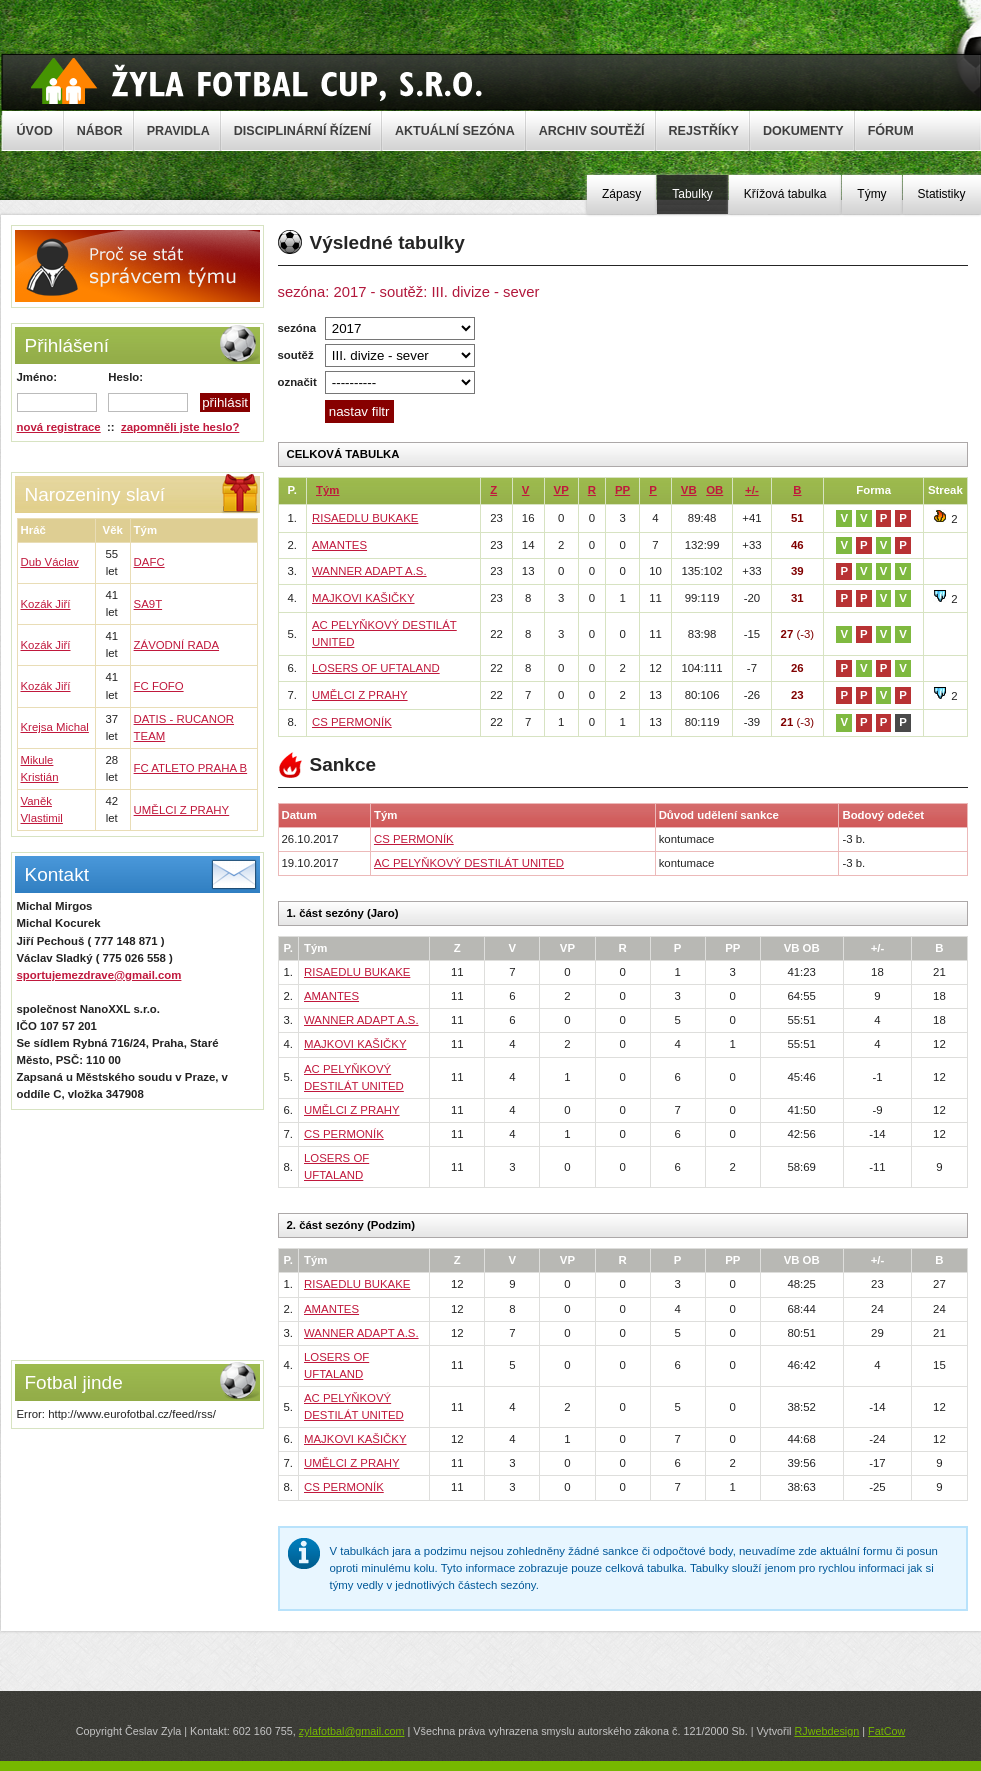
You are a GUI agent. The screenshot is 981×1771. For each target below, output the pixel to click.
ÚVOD (35, 131)
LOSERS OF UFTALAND (376, 668)
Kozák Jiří (46, 604)
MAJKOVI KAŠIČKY (363, 598)
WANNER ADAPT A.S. (369, 571)
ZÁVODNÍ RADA (176, 645)
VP (561, 490)
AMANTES (339, 545)
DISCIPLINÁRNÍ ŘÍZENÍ (302, 131)
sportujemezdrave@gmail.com (99, 975)
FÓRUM (891, 131)
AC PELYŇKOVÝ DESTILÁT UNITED (469, 863)
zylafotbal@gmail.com (352, 1731)
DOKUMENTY (803, 131)
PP (622, 490)
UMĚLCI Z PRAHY (182, 810)
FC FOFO (159, 686)
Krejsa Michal (55, 727)
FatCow (886, 1731)
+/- (752, 490)
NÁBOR (100, 131)
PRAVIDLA (178, 131)
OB (714, 490)
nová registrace (59, 427)
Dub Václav (50, 562)
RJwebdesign (826, 1731)
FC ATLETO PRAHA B (191, 768)
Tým (327, 490)
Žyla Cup (256, 81)
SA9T (148, 604)
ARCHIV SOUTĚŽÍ (592, 131)
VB (689, 490)
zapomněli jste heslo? (180, 427)
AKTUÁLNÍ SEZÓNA (455, 131)
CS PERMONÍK (352, 722)
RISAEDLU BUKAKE (365, 518)
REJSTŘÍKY (704, 131)
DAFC (149, 562)
